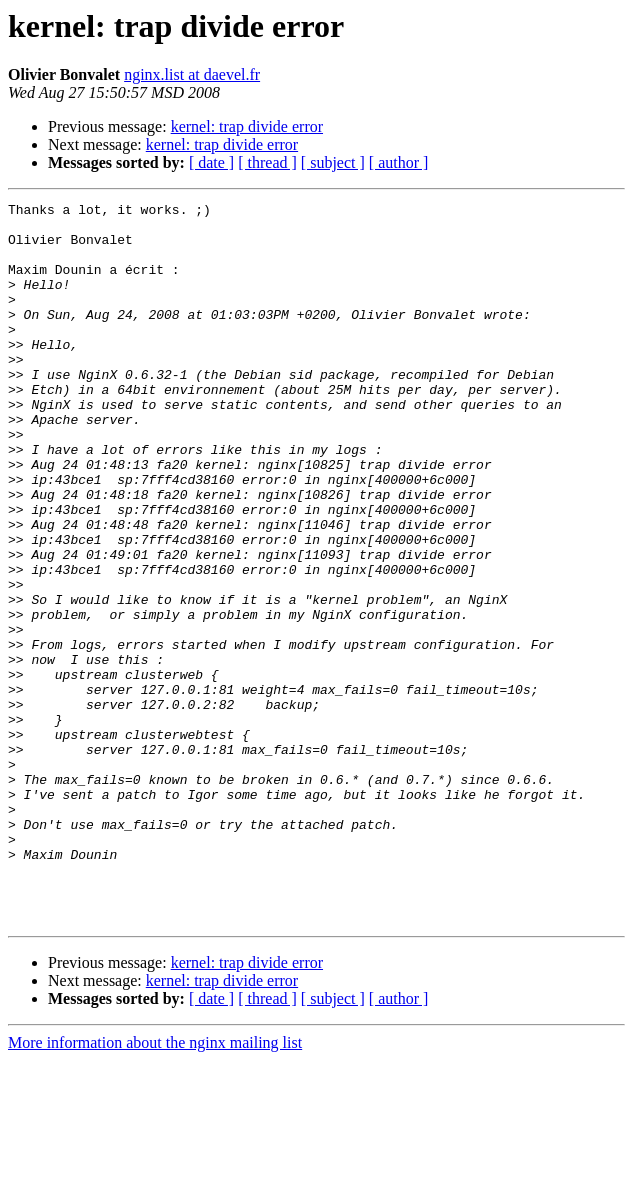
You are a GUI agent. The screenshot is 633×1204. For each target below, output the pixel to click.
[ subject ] (333, 162)
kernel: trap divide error (247, 126)
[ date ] (211, 162)
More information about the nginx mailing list (155, 1186)
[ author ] (399, 162)
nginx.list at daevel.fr (192, 74)
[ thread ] (267, 162)
